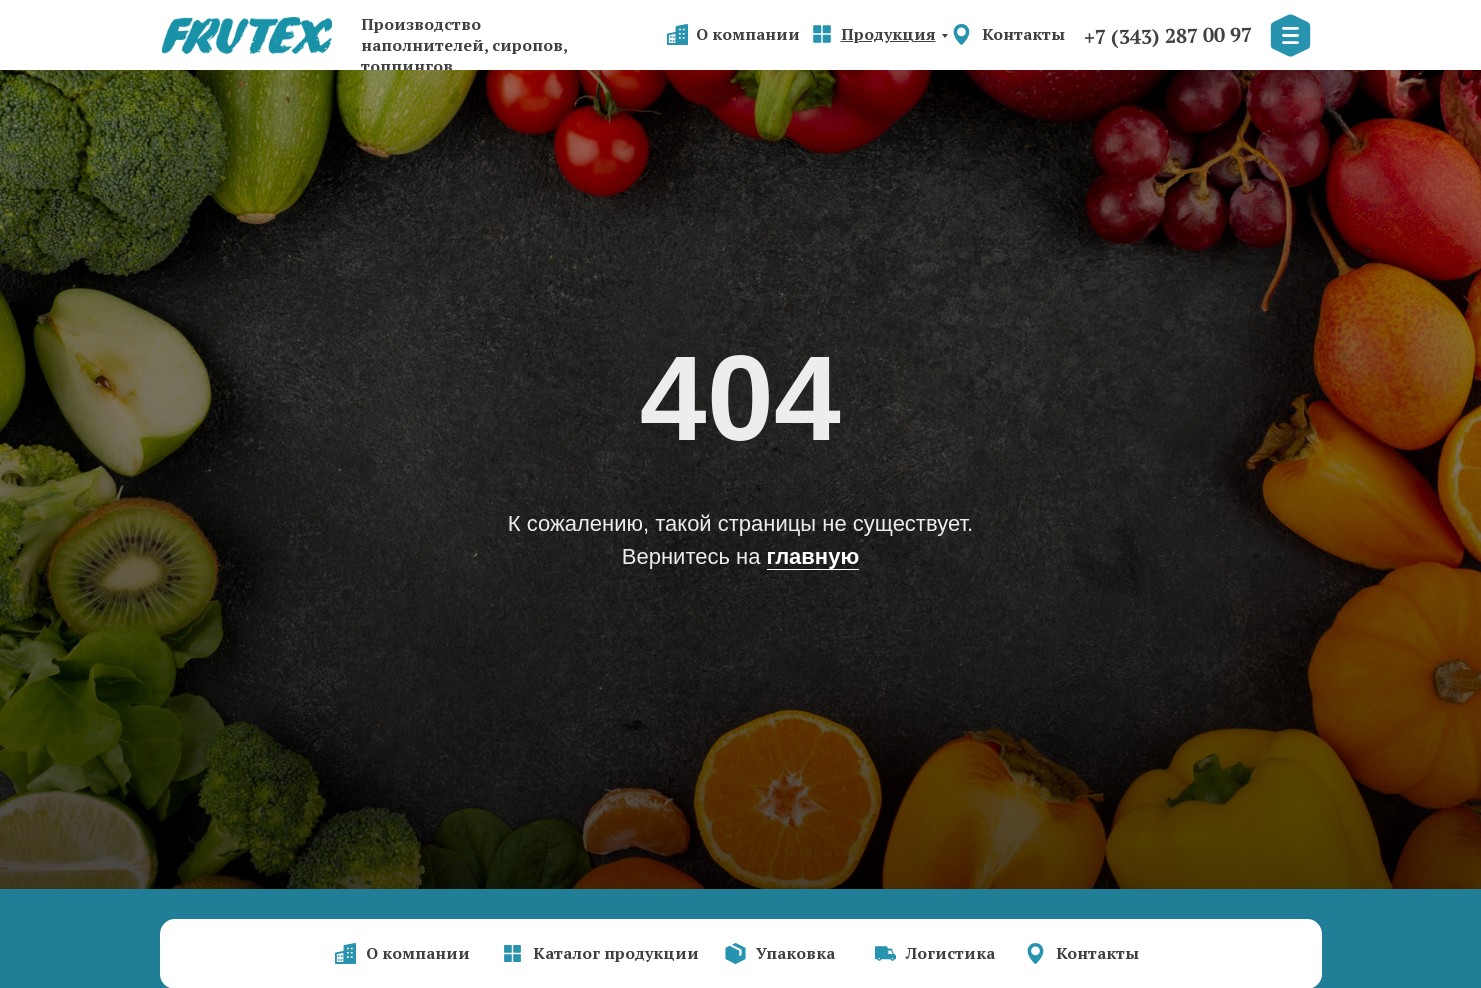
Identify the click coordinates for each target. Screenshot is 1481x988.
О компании (748, 34)
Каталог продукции (616, 953)
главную (813, 556)
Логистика (950, 953)
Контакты (1023, 34)
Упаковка (795, 953)
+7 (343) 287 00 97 (1167, 36)
